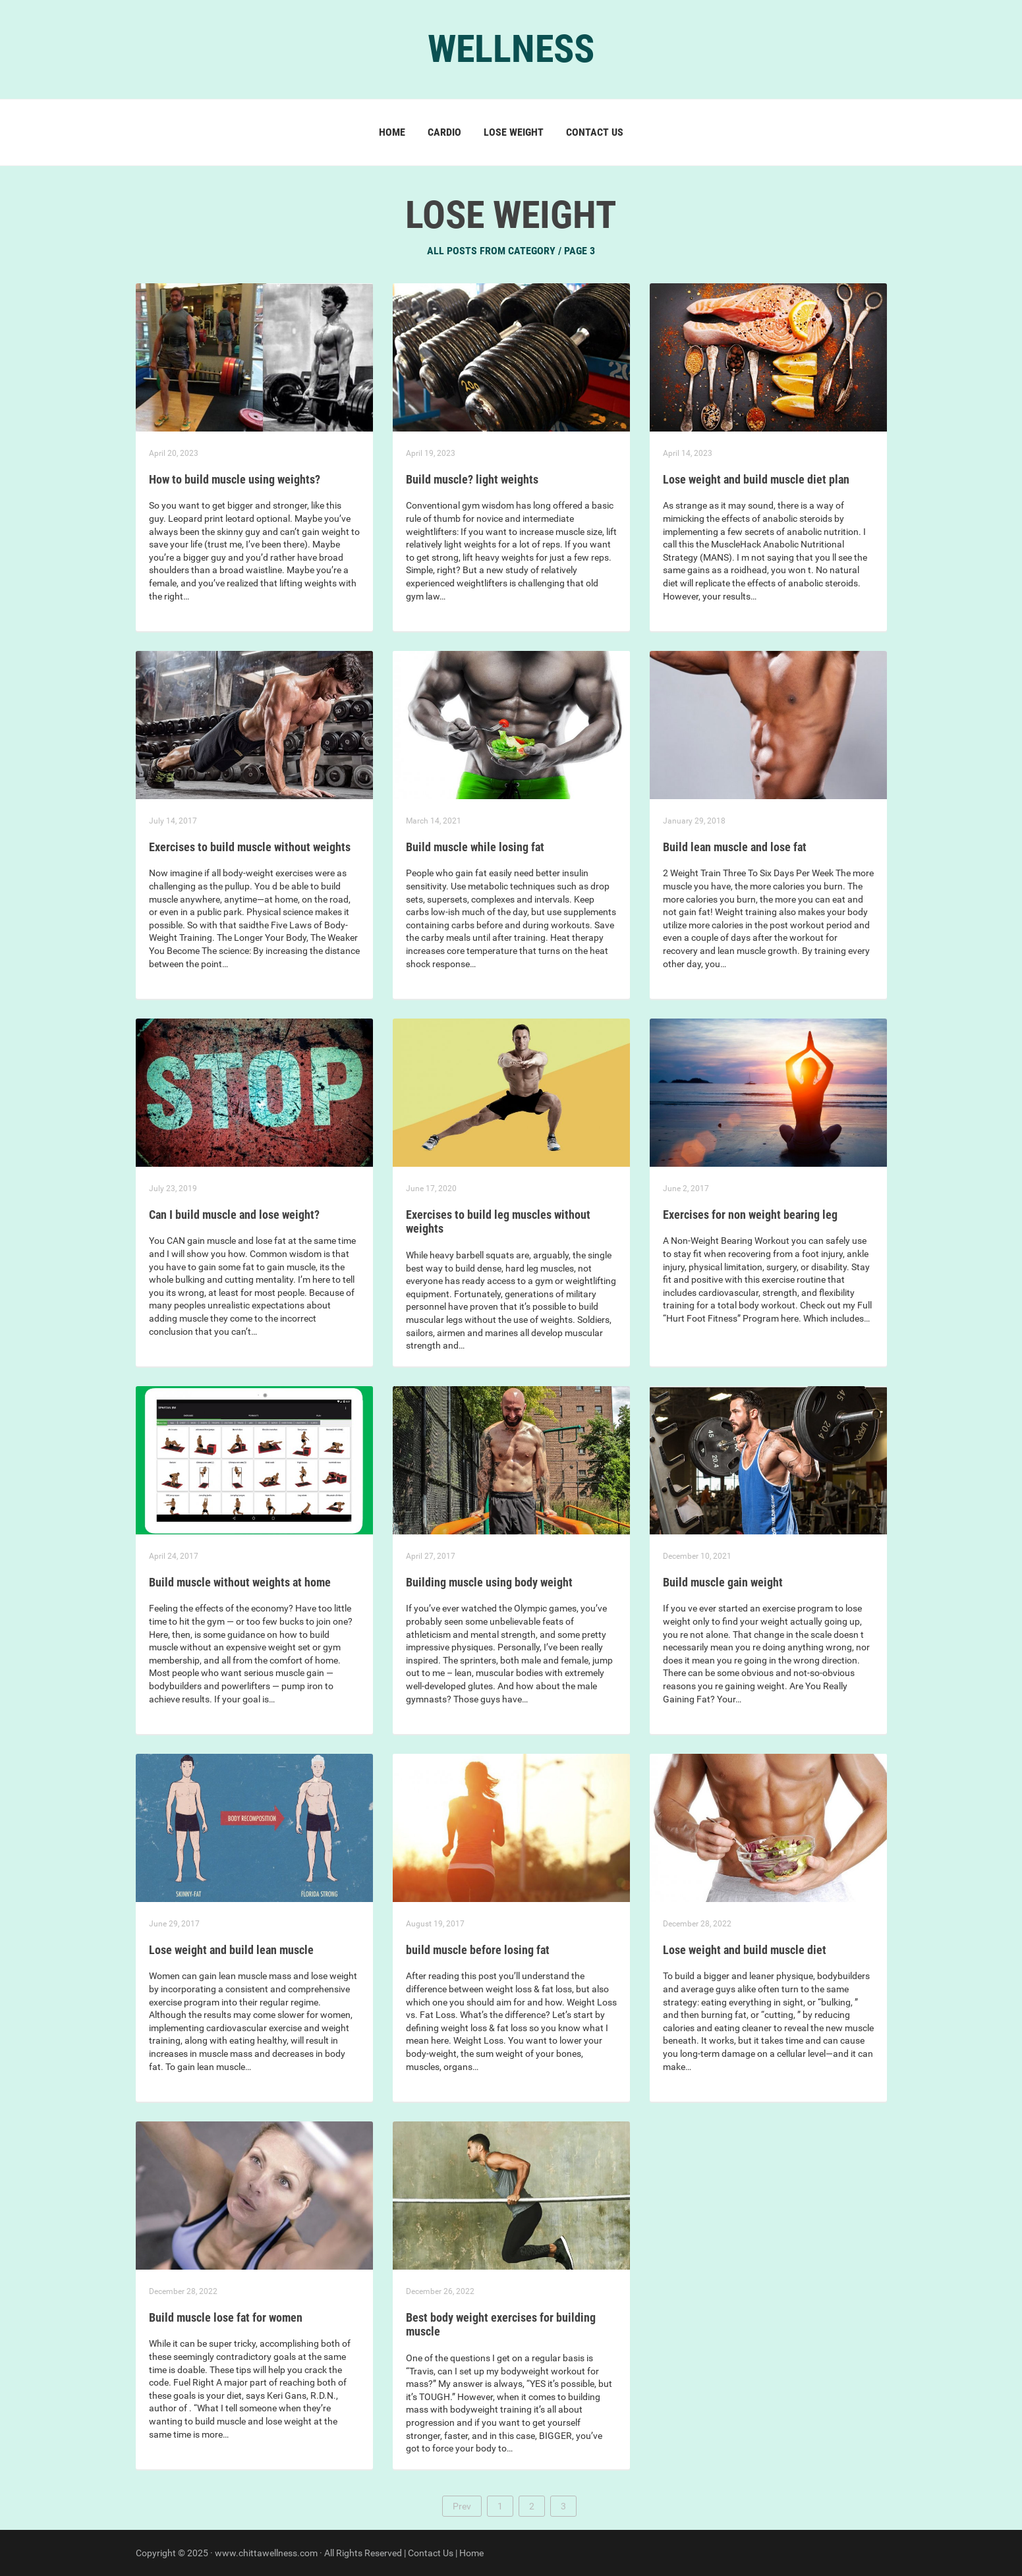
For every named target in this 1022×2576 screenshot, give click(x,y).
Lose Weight (514, 132)
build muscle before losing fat (478, 1950)
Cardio (444, 132)
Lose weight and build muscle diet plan (756, 479)
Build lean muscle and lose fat (735, 847)
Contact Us (430, 2553)
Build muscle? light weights (472, 479)
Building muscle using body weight (489, 1582)
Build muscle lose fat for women (225, 2317)
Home (392, 132)
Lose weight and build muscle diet (744, 1950)
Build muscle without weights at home (240, 1582)
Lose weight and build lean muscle (231, 1950)
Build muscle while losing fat (475, 847)
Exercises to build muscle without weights (250, 847)
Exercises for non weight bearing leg (750, 1214)
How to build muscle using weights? (234, 479)
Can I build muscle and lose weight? (234, 1214)
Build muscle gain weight (723, 1582)
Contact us (594, 132)
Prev (462, 2506)
